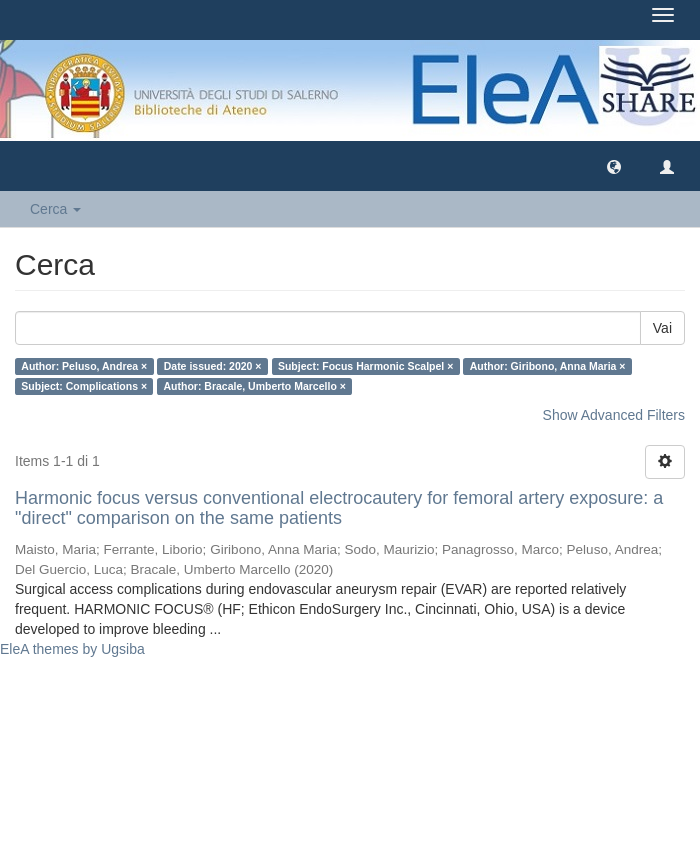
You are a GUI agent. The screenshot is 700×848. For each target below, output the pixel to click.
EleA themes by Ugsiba (72, 649)
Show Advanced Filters (614, 415)
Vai (662, 328)
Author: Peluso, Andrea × (84, 366)
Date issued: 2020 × (213, 366)
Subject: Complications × (84, 386)
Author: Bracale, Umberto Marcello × (255, 386)
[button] (614, 166)
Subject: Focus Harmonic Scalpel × (365, 366)
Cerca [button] (55, 209)
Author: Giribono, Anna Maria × (548, 366)
